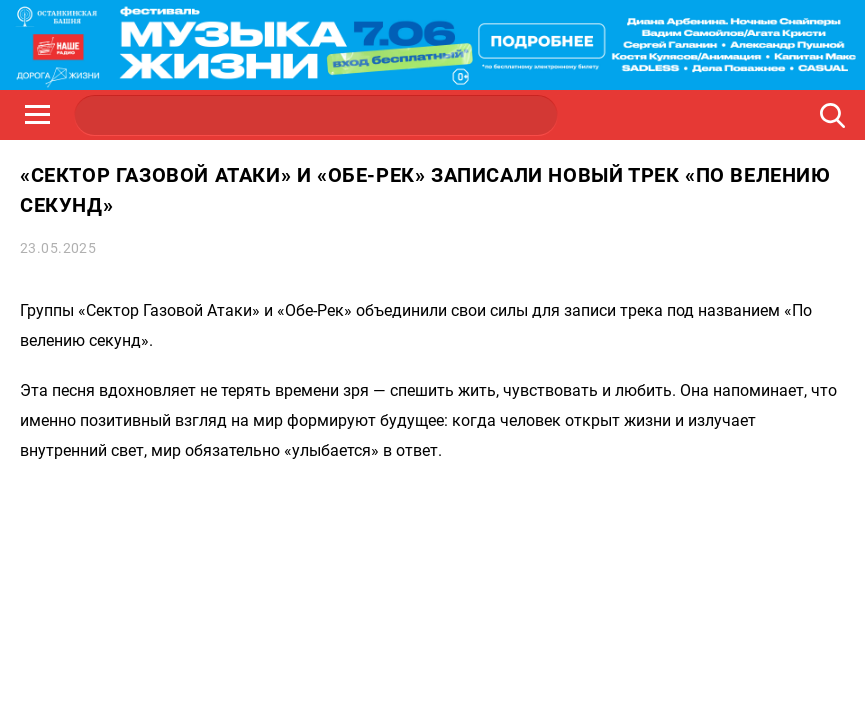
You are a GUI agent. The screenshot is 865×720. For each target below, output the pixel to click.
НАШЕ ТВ (506, 115)
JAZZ (316, 115)
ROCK (221, 115)
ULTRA (411, 115)
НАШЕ (126, 115)
